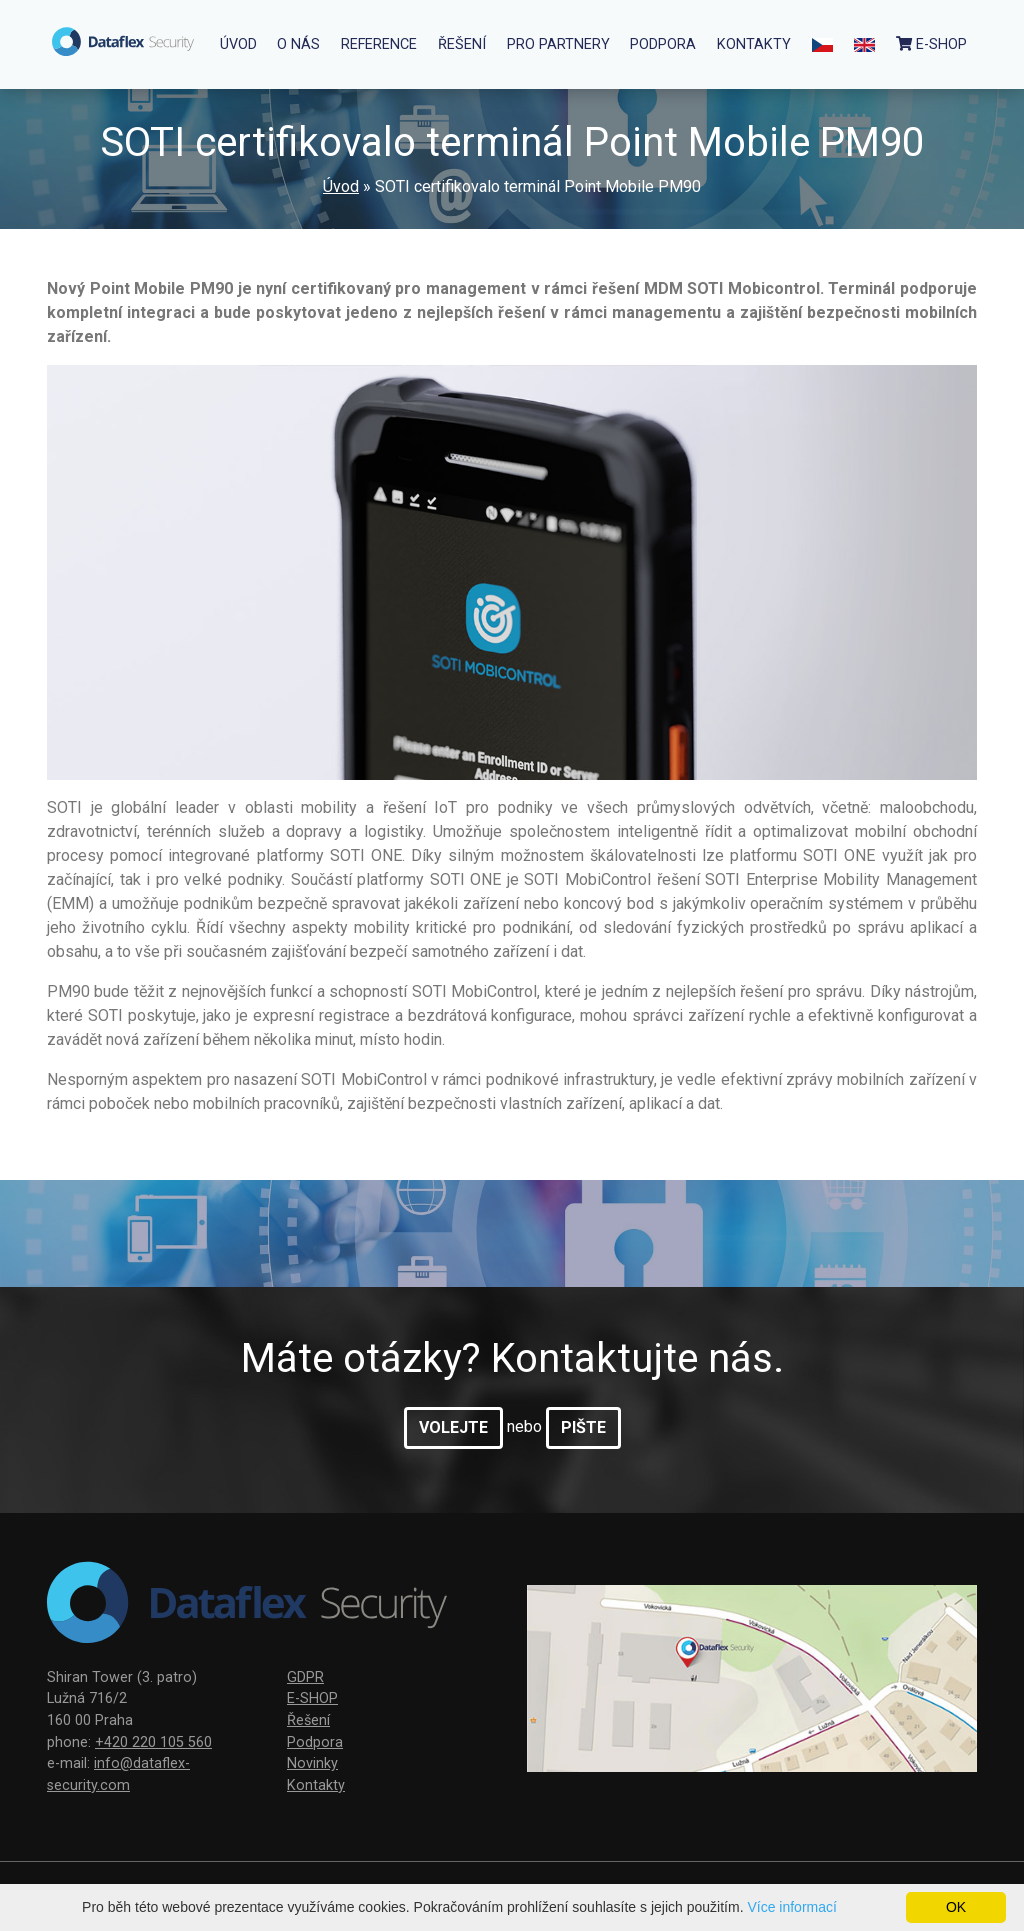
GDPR (305, 1677)
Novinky (312, 1763)
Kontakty (754, 44)
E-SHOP (312, 1698)
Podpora (663, 44)
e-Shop (931, 44)
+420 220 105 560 (153, 1742)
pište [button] (583, 1427)
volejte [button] (453, 1427)
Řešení (462, 44)
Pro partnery (558, 44)
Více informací (791, 1907)
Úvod (238, 44)
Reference (379, 44)
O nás (298, 44)
